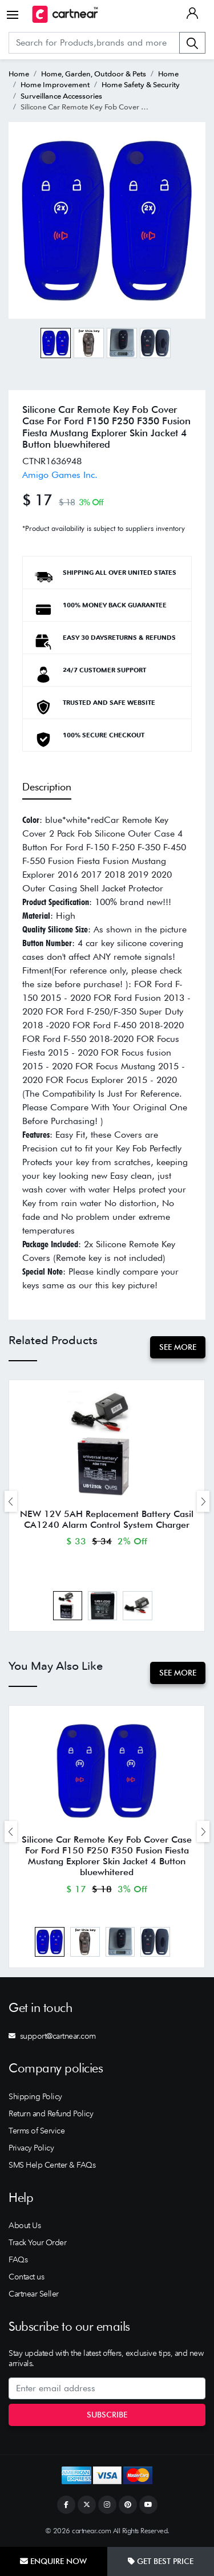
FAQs (18, 2259)
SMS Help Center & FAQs (52, 2165)
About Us (25, 2225)
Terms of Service (36, 2130)
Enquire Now (53, 2561)
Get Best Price (160, 2561)
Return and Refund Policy (51, 2113)
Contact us (26, 2276)
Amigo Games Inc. (60, 474)
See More (177, 1347)
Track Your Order (37, 2242)
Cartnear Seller (34, 2294)
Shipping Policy (35, 2096)
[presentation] (11, 1501)
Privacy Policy (31, 2148)
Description (46, 787)
